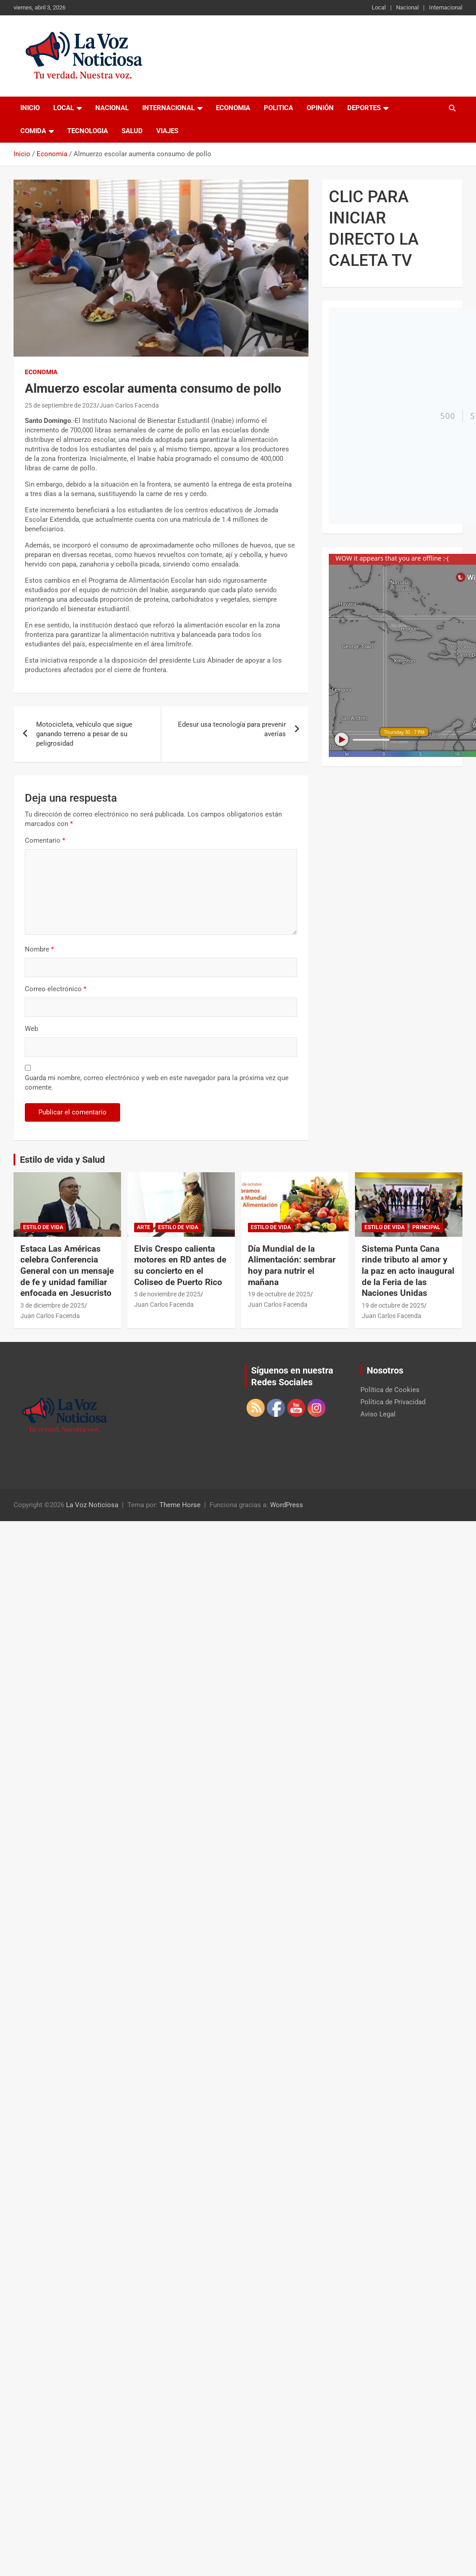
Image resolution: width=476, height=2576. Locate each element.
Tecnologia (87, 131)
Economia (233, 108)
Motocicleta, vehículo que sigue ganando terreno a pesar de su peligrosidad (84, 733)
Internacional (445, 7)
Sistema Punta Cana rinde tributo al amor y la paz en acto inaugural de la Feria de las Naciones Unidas (408, 1271)
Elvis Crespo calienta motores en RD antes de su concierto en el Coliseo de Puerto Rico (180, 1265)
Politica (278, 108)
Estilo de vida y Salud (62, 1159)
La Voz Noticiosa (92, 1505)
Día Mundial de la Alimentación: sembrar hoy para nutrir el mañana (292, 1265)
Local (379, 7)
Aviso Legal (378, 1414)
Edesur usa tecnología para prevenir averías (232, 729)
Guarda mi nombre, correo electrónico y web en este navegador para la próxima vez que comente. (157, 1082)
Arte (143, 1227)
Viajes (167, 131)
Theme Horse (180, 1505)
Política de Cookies (390, 1390)
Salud (132, 131)
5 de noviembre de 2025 (167, 1294)
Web (31, 1029)
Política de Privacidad (392, 1402)
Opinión (320, 108)
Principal (426, 1227)
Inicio (30, 108)
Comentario (45, 840)
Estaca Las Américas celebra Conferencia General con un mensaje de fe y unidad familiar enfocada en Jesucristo (67, 1271)
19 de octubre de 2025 (279, 1294)
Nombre (39, 949)
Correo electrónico (55, 989)
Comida (33, 131)
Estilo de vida (43, 1227)
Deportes (364, 108)
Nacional (407, 7)
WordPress (286, 1505)
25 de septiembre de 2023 (61, 405)
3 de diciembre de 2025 (52, 1305)
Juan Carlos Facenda (129, 405)
